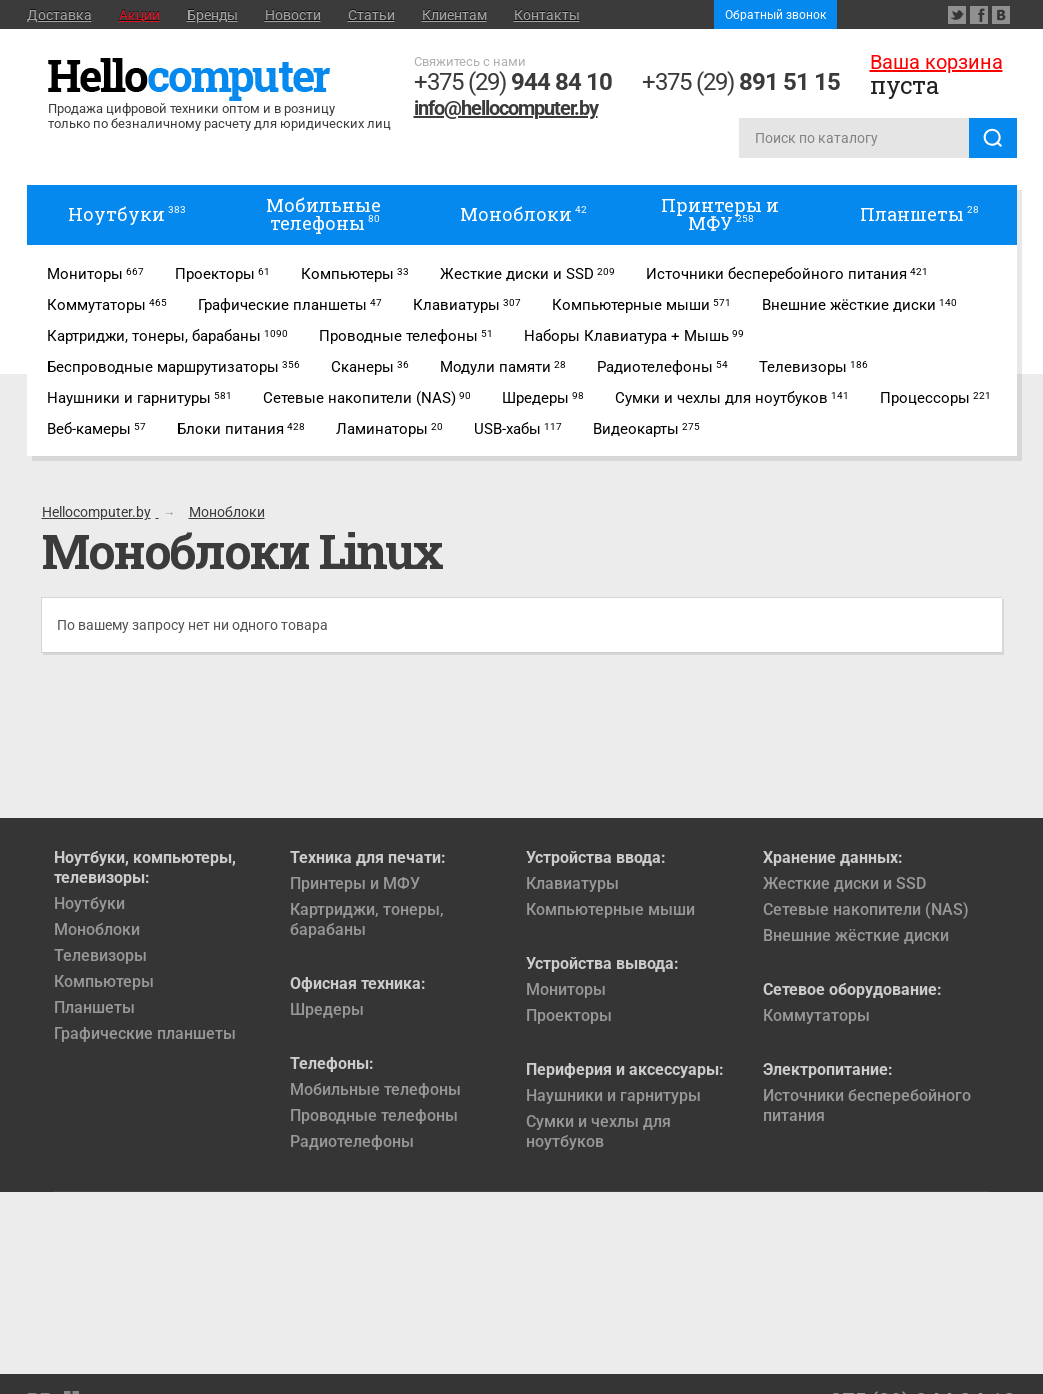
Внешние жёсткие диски (856, 935)
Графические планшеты (145, 1033)
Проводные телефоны (374, 1115)
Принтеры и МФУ (355, 883)
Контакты (547, 15)
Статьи (371, 15)
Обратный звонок (775, 15)
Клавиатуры (572, 883)
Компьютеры (104, 981)
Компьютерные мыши (610, 909)
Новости (293, 15)
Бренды (212, 15)
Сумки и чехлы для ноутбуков (598, 1131)
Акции (139, 15)
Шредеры (327, 1009)
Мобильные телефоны (375, 1089)
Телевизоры (100, 955)
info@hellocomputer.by (506, 108)
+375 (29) (513, 82)
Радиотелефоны (352, 1141)
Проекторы (569, 1015)
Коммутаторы (816, 1015)
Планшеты (94, 1007)
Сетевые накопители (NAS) (866, 909)
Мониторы (566, 989)
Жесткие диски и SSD (844, 883)
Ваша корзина (936, 62)
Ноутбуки (89, 903)
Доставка (59, 15)
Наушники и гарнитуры (613, 1095)
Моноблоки (97, 929)
